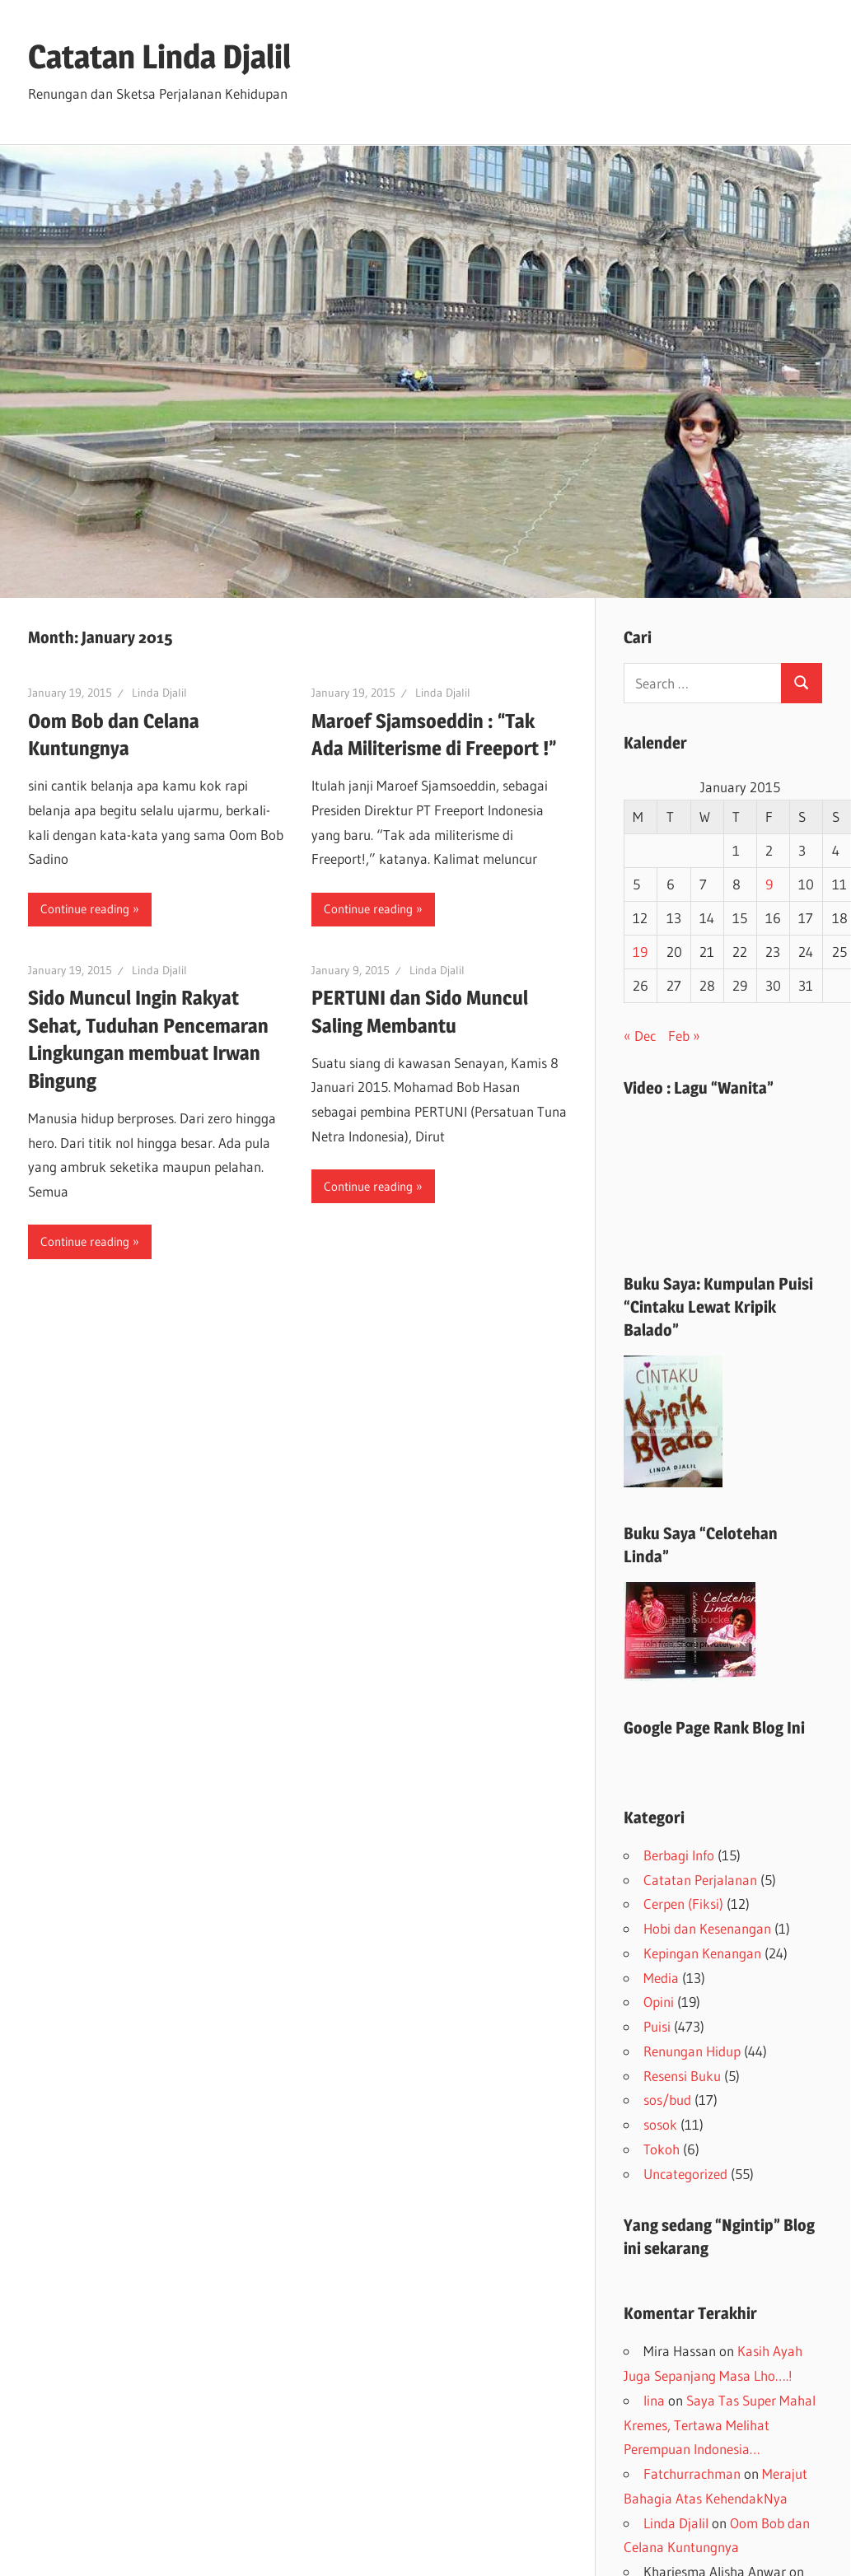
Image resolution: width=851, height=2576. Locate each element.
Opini (658, 2001)
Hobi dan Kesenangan (707, 1928)
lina (654, 2400)
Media (661, 1977)
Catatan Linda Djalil (159, 56)
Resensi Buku (682, 2075)
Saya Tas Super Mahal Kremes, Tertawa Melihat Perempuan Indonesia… (720, 2425)
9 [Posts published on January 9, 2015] (769, 884)
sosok (660, 2124)
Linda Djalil (159, 692)
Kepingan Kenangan (702, 1953)
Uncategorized (685, 2173)
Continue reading (84, 909)
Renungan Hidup (692, 2051)
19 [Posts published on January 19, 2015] (640, 951)
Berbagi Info (678, 1855)
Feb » (684, 1035)
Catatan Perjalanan (700, 1879)
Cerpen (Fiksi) (683, 1903)
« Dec (640, 1035)
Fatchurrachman (692, 2473)
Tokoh (661, 2149)
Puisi (657, 2026)
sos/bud (667, 2099)
